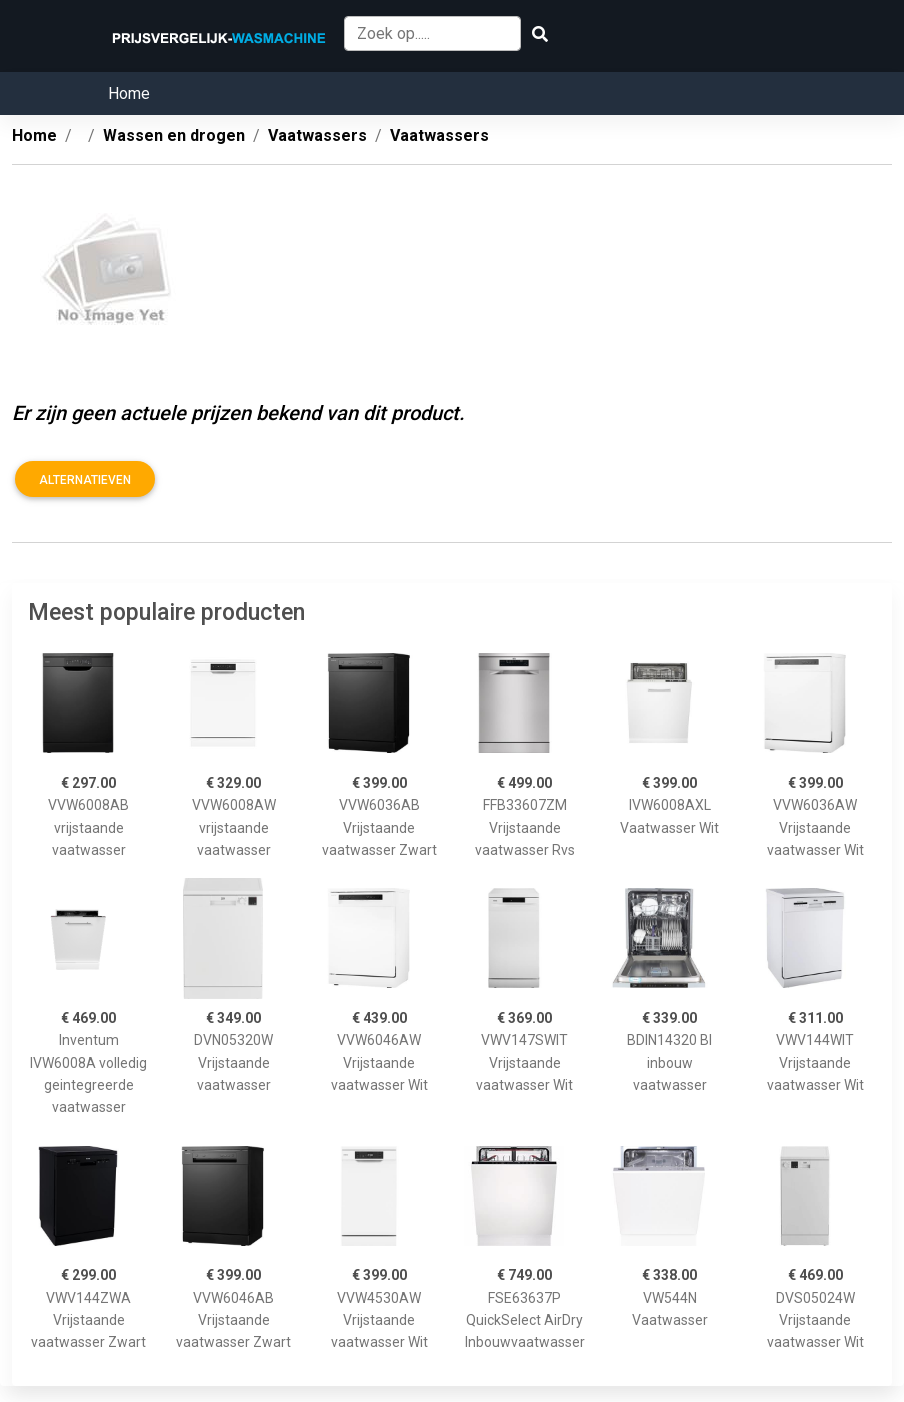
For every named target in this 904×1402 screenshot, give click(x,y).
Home (129, 93)
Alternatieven (85, 480)
